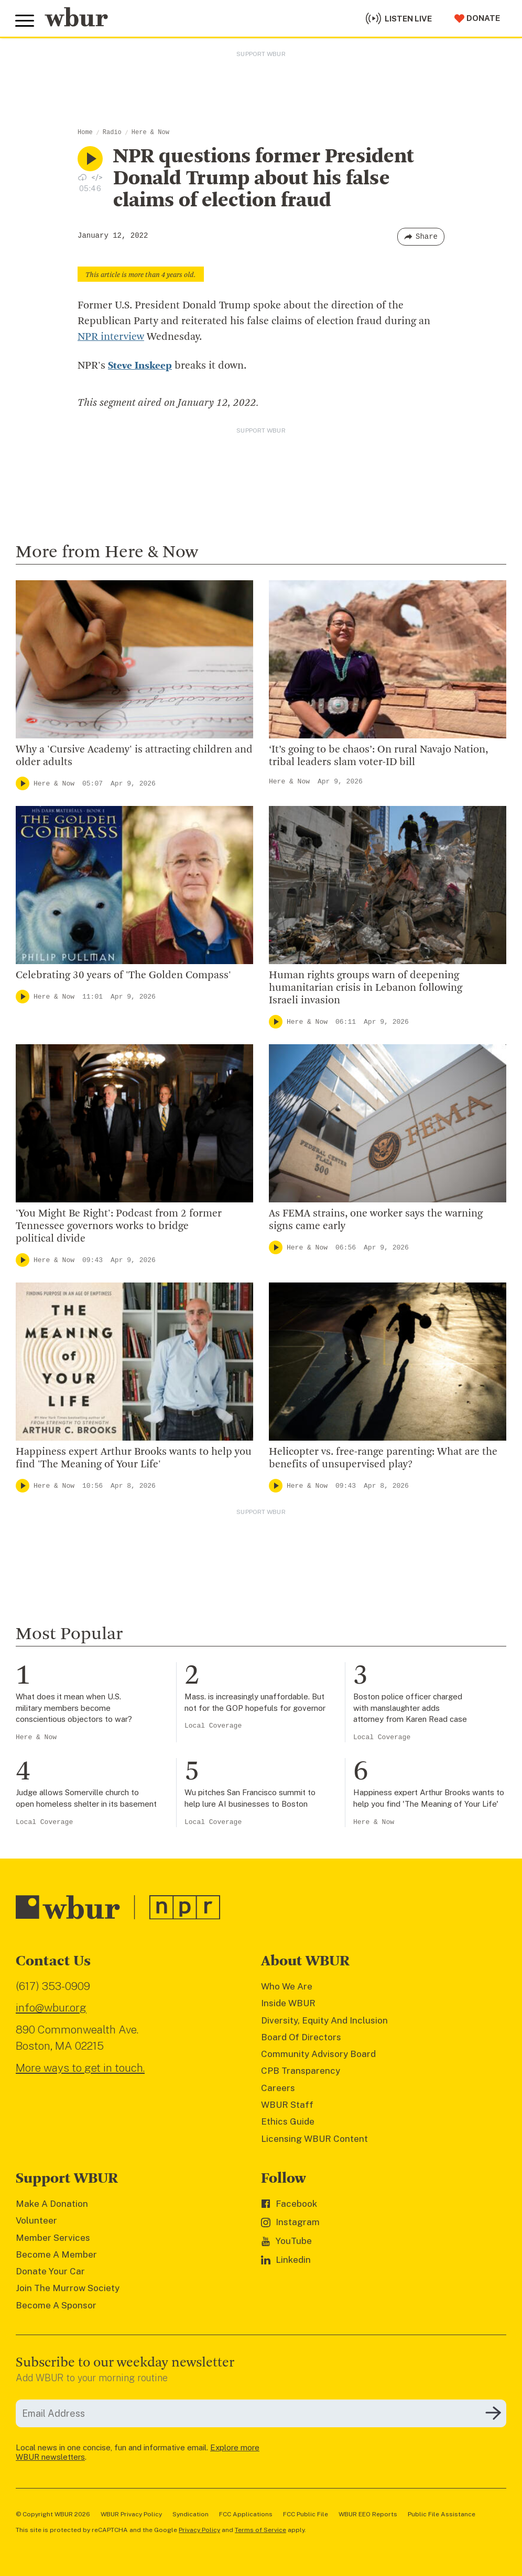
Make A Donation (52, 2203)
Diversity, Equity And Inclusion (324, 2020)
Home (85, 132)
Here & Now (150, 132)
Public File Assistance (441, 2513)
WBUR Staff (287, 2104)
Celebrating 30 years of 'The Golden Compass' (123, 975)
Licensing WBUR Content (314, 2138)
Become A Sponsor (56, 2304)
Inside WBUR (288, 2002)
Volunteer (36, 2220)
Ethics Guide (287, 2121)
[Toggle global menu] (25, 20)
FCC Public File (305, 2513)
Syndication (190, 2513)
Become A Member (56, 2254)
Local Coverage (213, 1726)
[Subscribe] (493, 2412)
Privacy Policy (199, 2529)
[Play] (22, 783)
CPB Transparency (300, 2070)
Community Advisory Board (318, 2053)
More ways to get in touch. (80, 2067)
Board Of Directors (301, 2036)
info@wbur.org (51, 2007)
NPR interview (111, 337)
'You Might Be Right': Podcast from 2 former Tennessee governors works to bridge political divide (119, 1226)
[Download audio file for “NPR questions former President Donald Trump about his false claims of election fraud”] (82, 177)
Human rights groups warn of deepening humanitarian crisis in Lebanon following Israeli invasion (365, 988)
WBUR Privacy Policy (131, 2513)
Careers (278, 2087)
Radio (112, 132)
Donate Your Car (50, 2270)
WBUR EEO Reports (368, 2513)
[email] (261, 2413)
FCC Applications (246, 2513)
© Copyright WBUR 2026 (53, 2513)
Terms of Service (260, 2529)
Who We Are (286, 1986)
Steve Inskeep (140, 366)
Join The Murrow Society (67, 2288)
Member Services (53, 2237)
